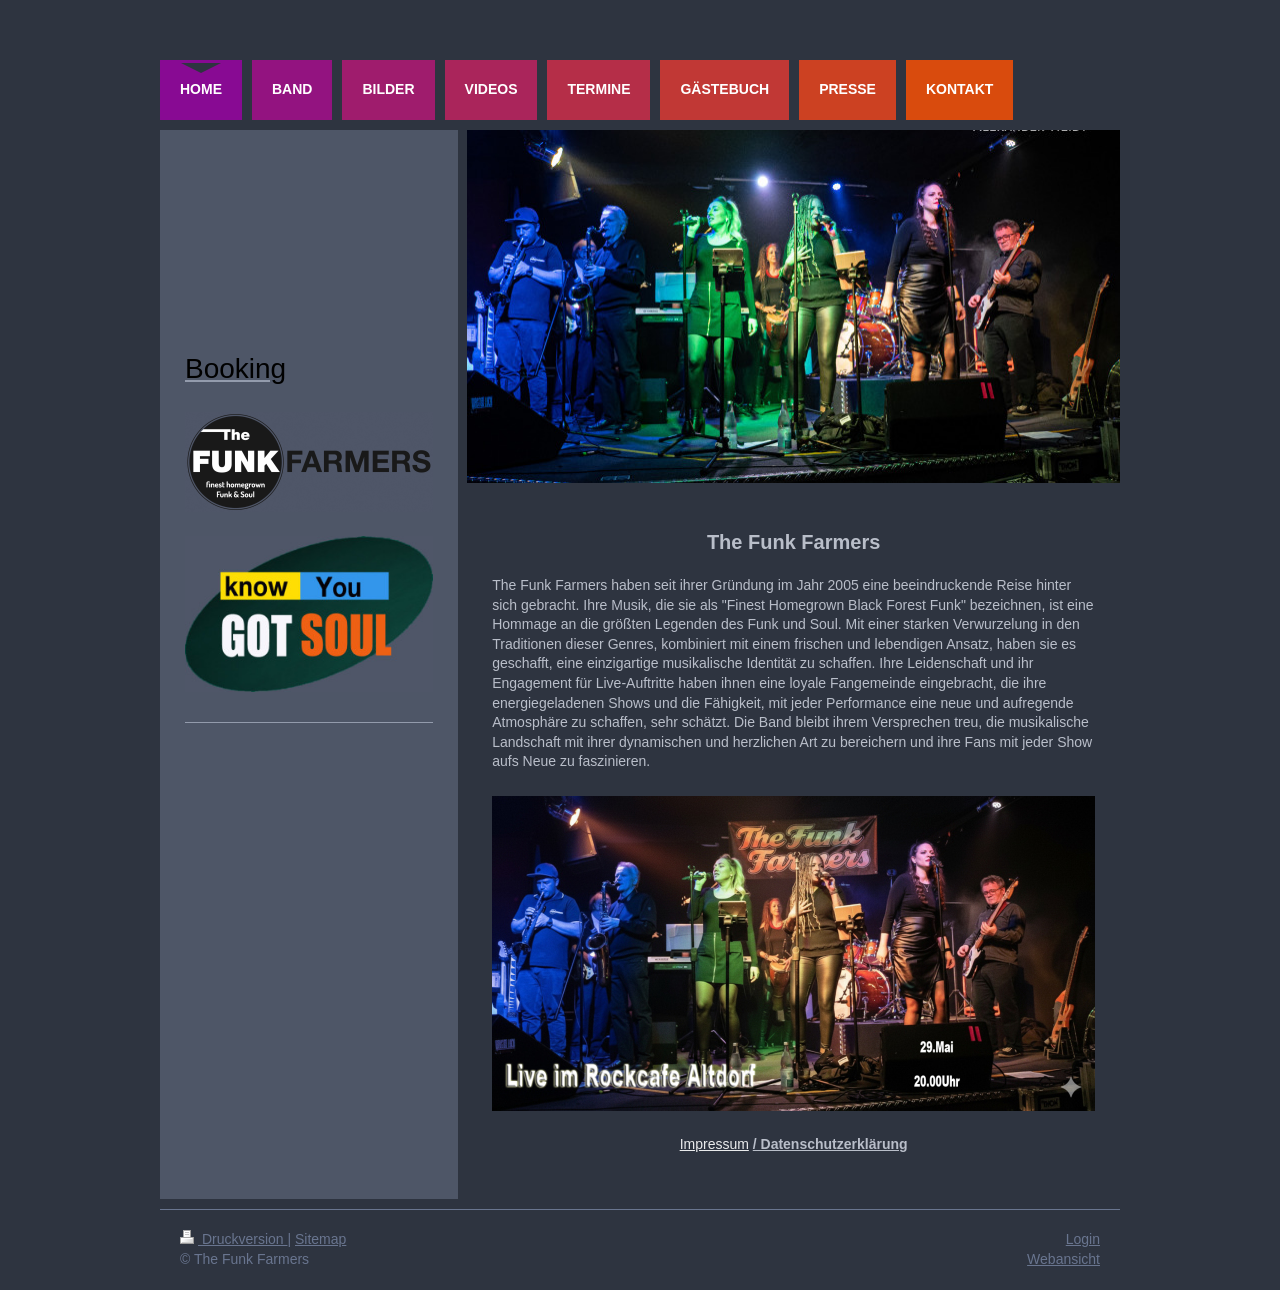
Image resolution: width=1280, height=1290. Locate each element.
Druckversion (233, 1239)
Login (1083, 1239)
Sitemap (320, 1239)
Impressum (714, 1144)
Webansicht (1063, 1259)
